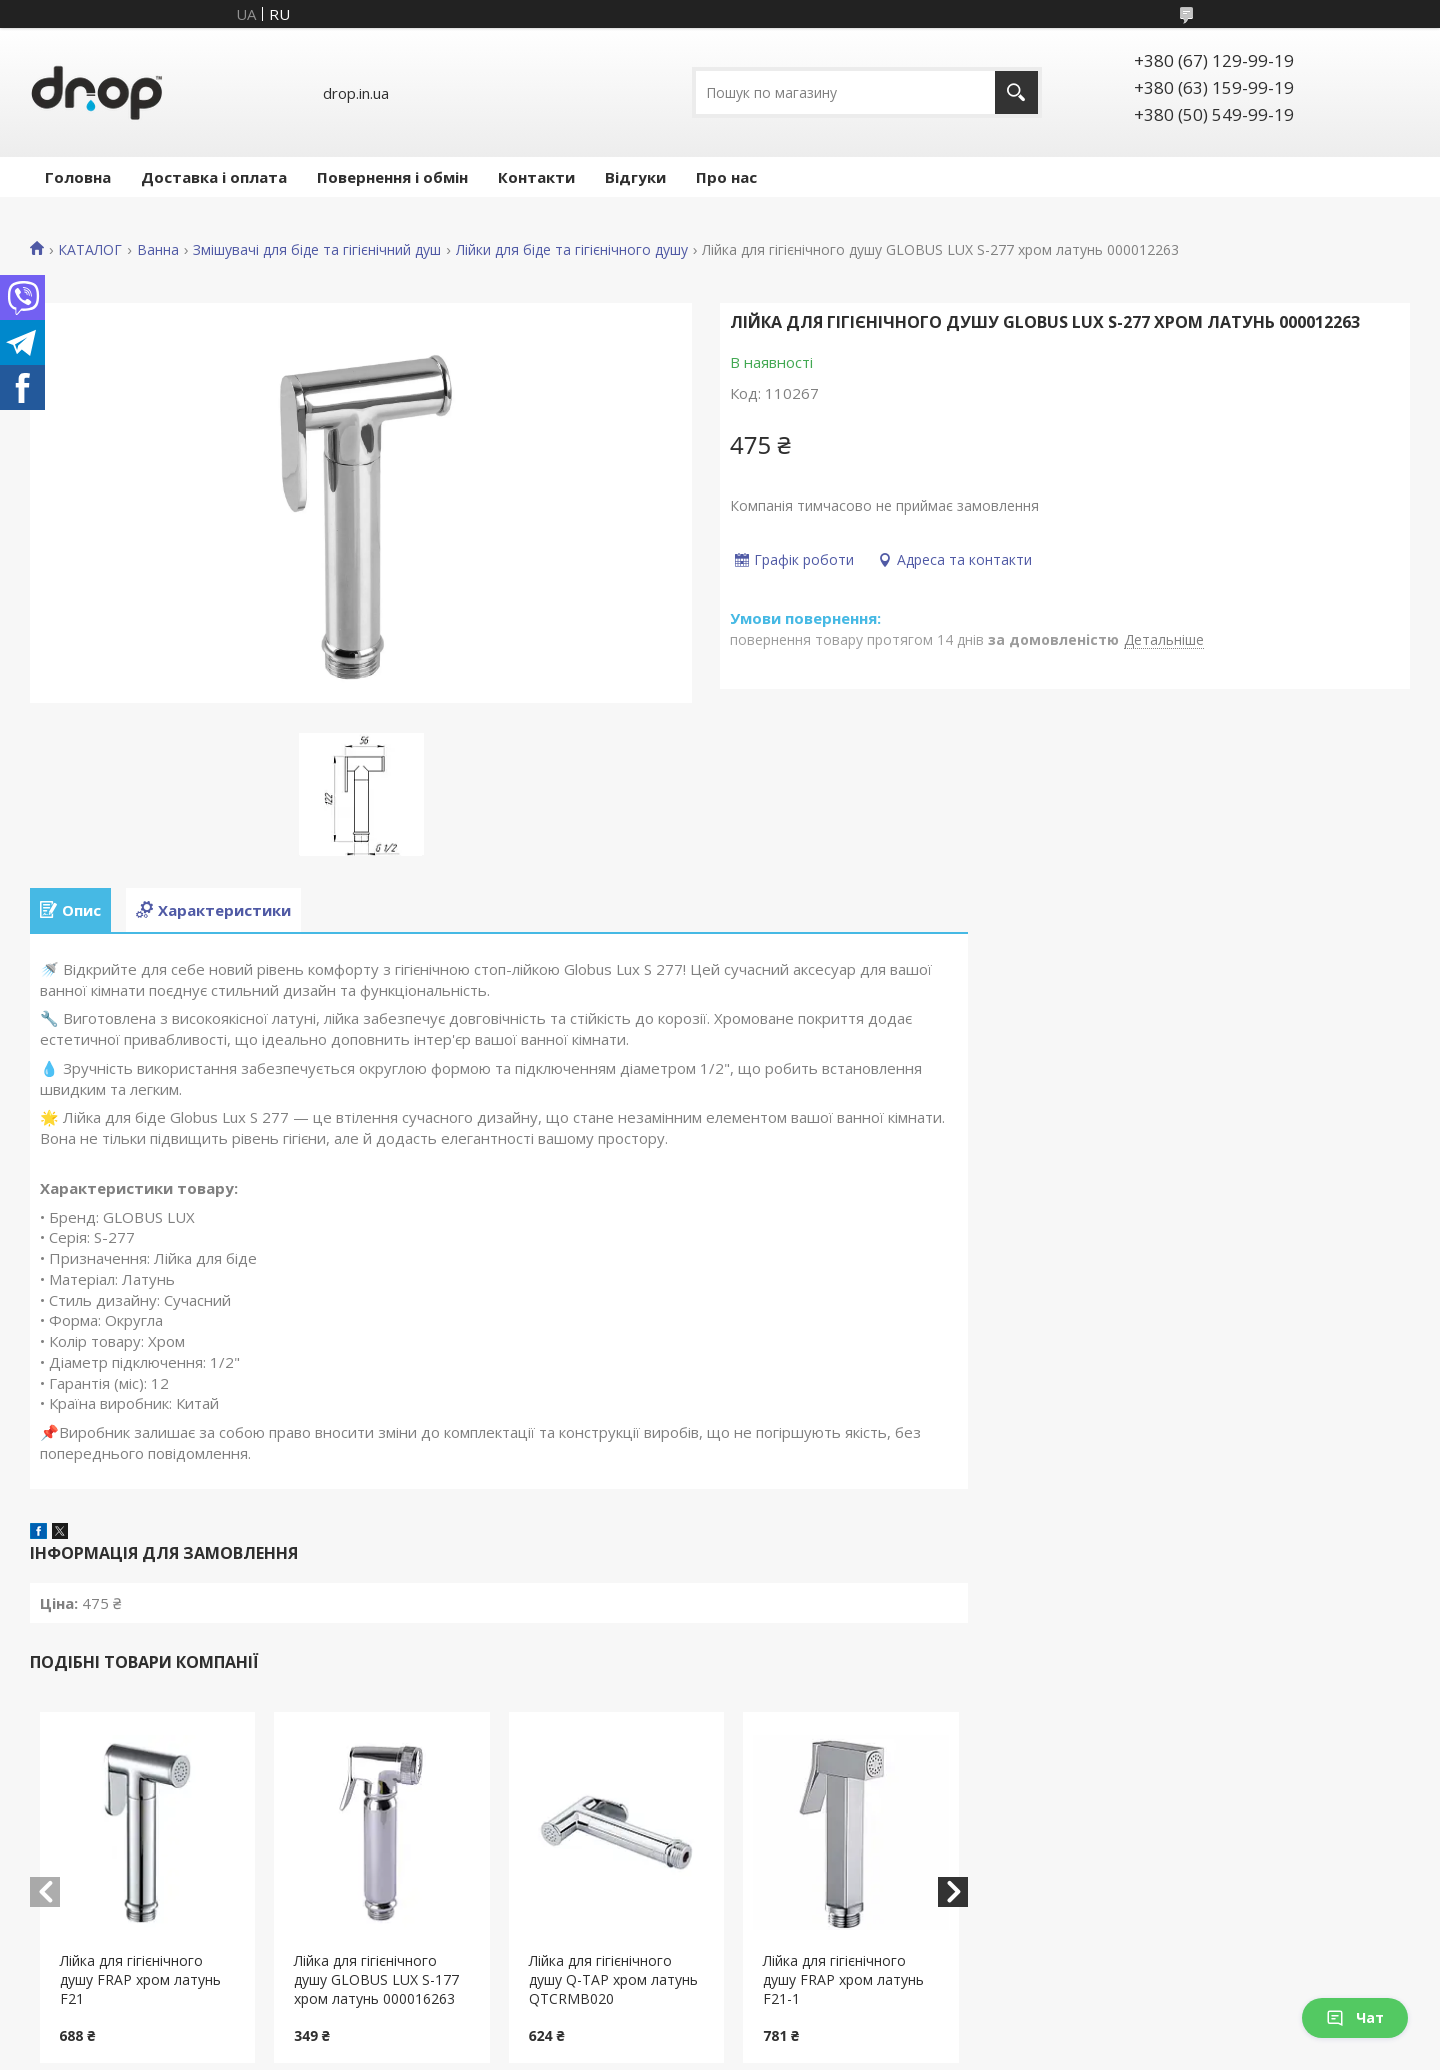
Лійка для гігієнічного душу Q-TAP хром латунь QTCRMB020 (613, 1979)
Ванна (158, 250)
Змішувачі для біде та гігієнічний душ (317, 250)
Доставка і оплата (214, 177)
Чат (1355, 2017)
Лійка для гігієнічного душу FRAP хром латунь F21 (140, 1979)
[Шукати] (1016, 92)
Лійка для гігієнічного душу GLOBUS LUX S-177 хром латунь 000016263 (376, 1979)
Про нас (726, 177)
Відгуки (635, 177)
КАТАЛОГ (90, 250)
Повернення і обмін (392, 177)
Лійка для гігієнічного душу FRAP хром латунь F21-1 (843, 1979)
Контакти (536, 177)
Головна (78, 177)
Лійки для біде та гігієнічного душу (572, 250)
